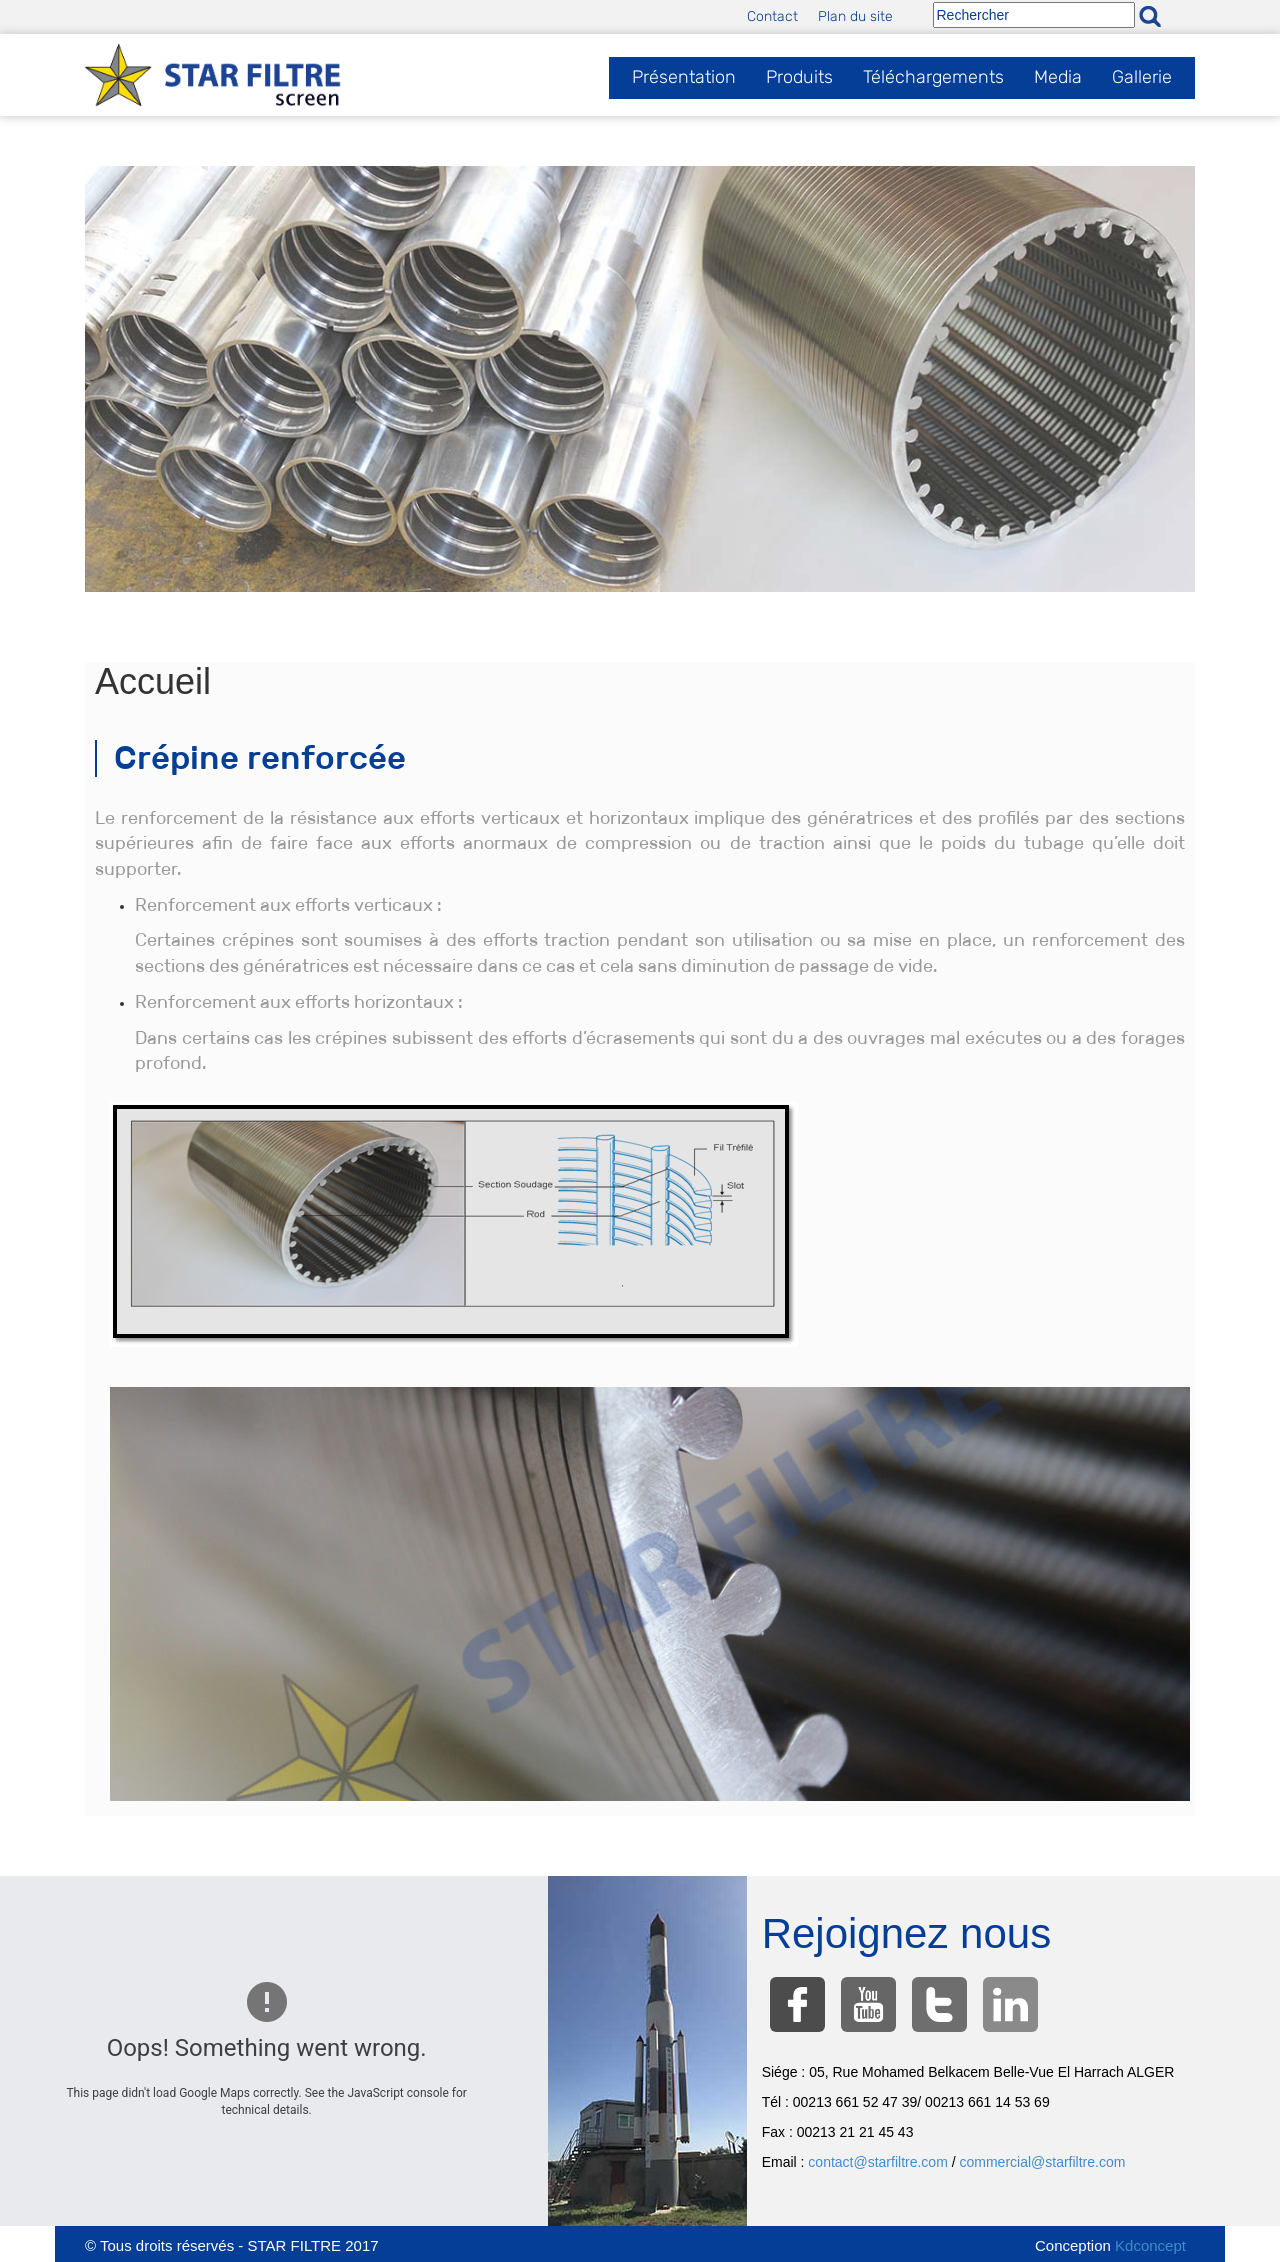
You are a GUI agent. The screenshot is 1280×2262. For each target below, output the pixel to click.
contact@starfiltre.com (877, 2162)
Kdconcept (1150, 2245)
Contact (772, 16)
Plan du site (855, 16)
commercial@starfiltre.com (1043, 2162)
